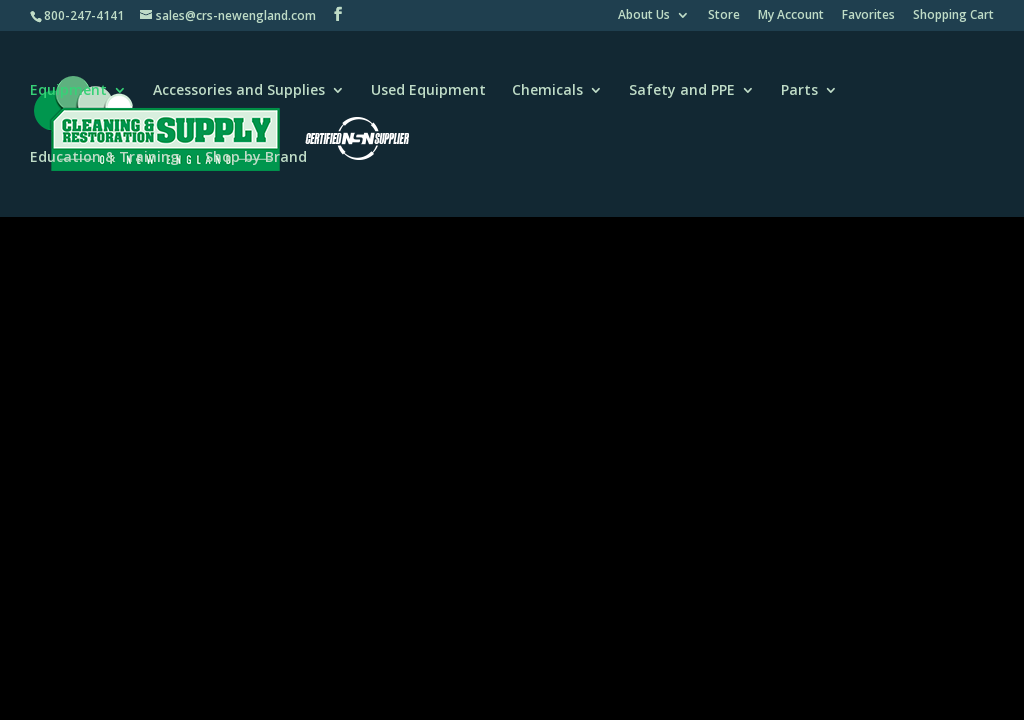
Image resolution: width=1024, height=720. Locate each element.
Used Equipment (428, 91)
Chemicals (547, 91)
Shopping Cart (953, 16)
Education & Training (104, 158)
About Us (644, 16)
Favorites (868, 16)
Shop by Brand (256, 158)
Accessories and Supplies (239, 91)
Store (724, 16)
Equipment (68, 91)
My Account (791, 16)
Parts (799, 91)
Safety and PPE (682, 91)
